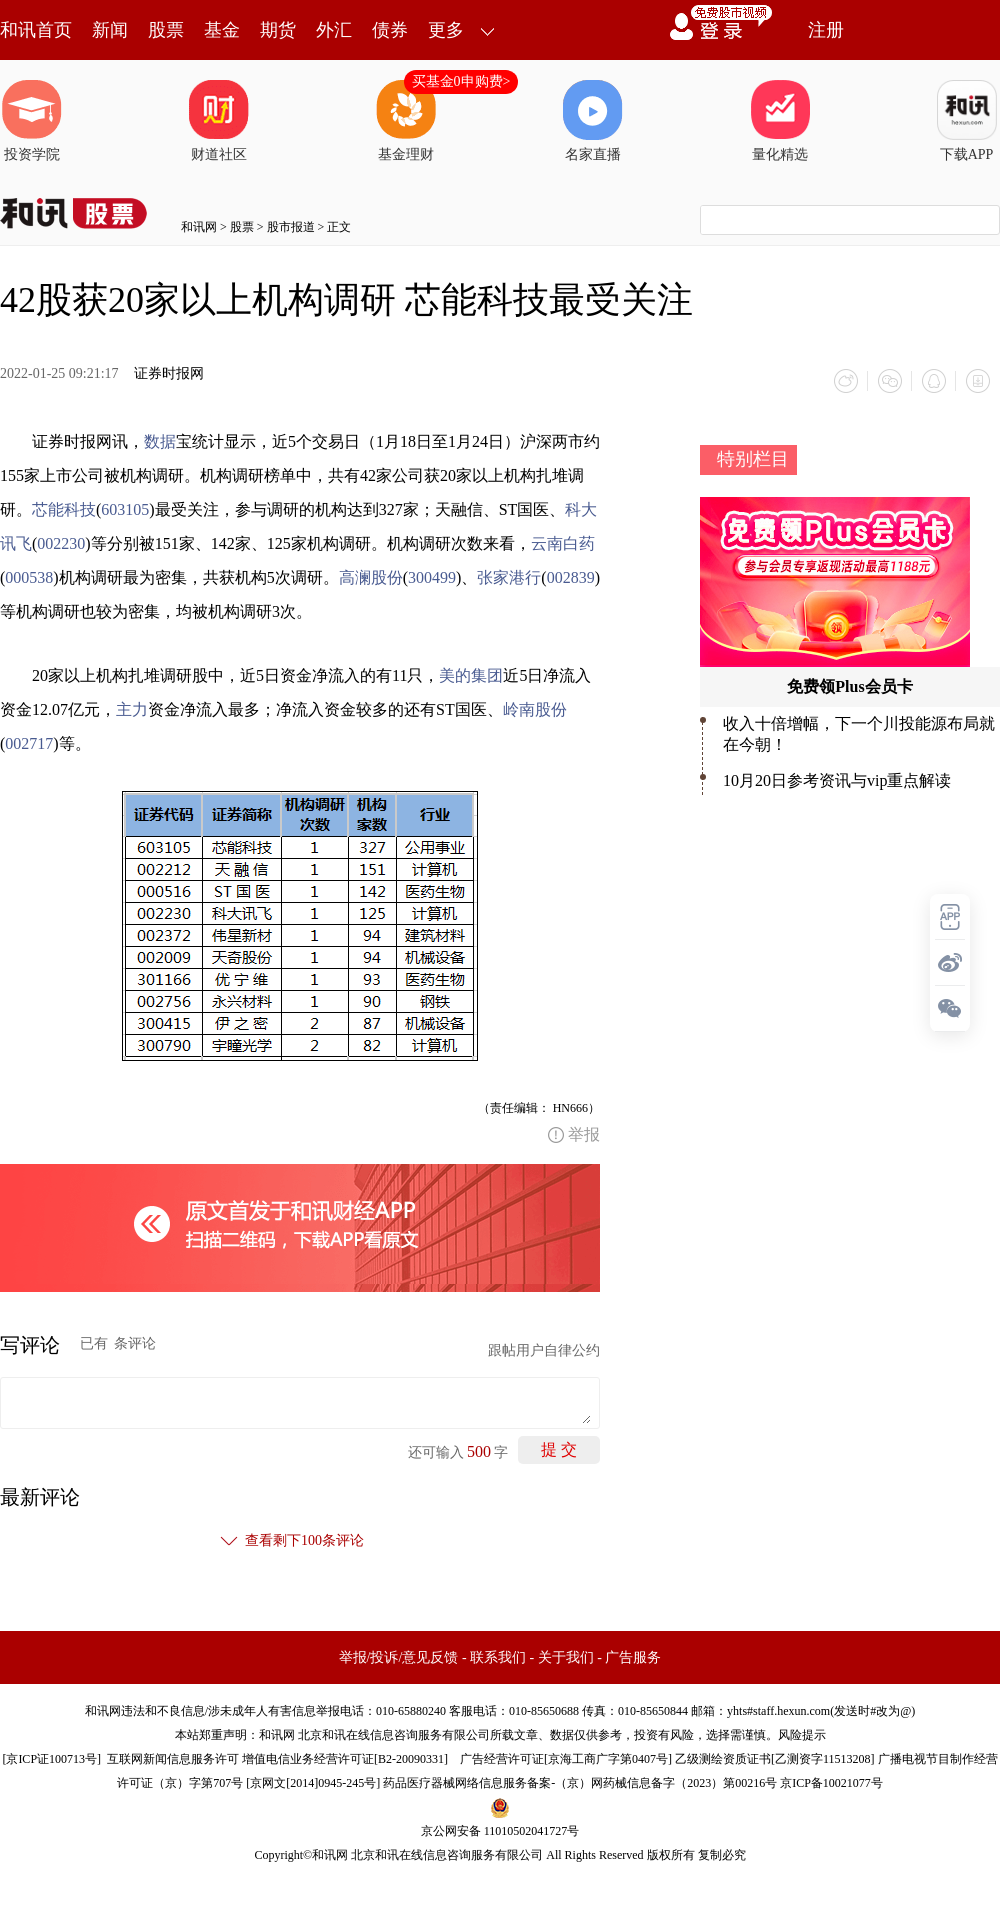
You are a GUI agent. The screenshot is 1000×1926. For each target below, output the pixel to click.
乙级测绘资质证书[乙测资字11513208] (775, 1759)
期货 (278, 30)
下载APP (967, 121)
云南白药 (563, 543)
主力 (132, 709)
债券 (390, 30)
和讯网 (199, 227)
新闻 (110, 30)
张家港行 (509, 577)
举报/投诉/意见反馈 (399, 1657)
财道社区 (219, 121)
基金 (222, 30)
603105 (125, 509)
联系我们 (498, 1657)
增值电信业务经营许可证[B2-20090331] (345, 1759)
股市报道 (291, 227)
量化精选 (780, 121)
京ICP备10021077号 (831, 1783)
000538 (29, 577)
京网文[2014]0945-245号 (313, 1783)
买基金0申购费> (461, 81)
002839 (571, 577)
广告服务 (633, 1657)
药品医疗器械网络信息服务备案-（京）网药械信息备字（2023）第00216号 (580, 1783)
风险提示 (802, 1735)
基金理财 (406, 121)
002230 (61, 543)
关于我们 (566, 1657)
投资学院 (32, 121)
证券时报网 (169, 373)
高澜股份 (371, 577)
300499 (432, 577)
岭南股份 (535, 709)
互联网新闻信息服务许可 (173, 1759)
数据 (160, 441)
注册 (826, 30)
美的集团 (471, 675)
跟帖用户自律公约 (544, 1350)
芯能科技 (64, 509)
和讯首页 (36, 30)
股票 (166, 30)
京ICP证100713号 (51, 1759)
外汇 (334, 30)
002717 (29, 743)
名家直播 (593, 121)
